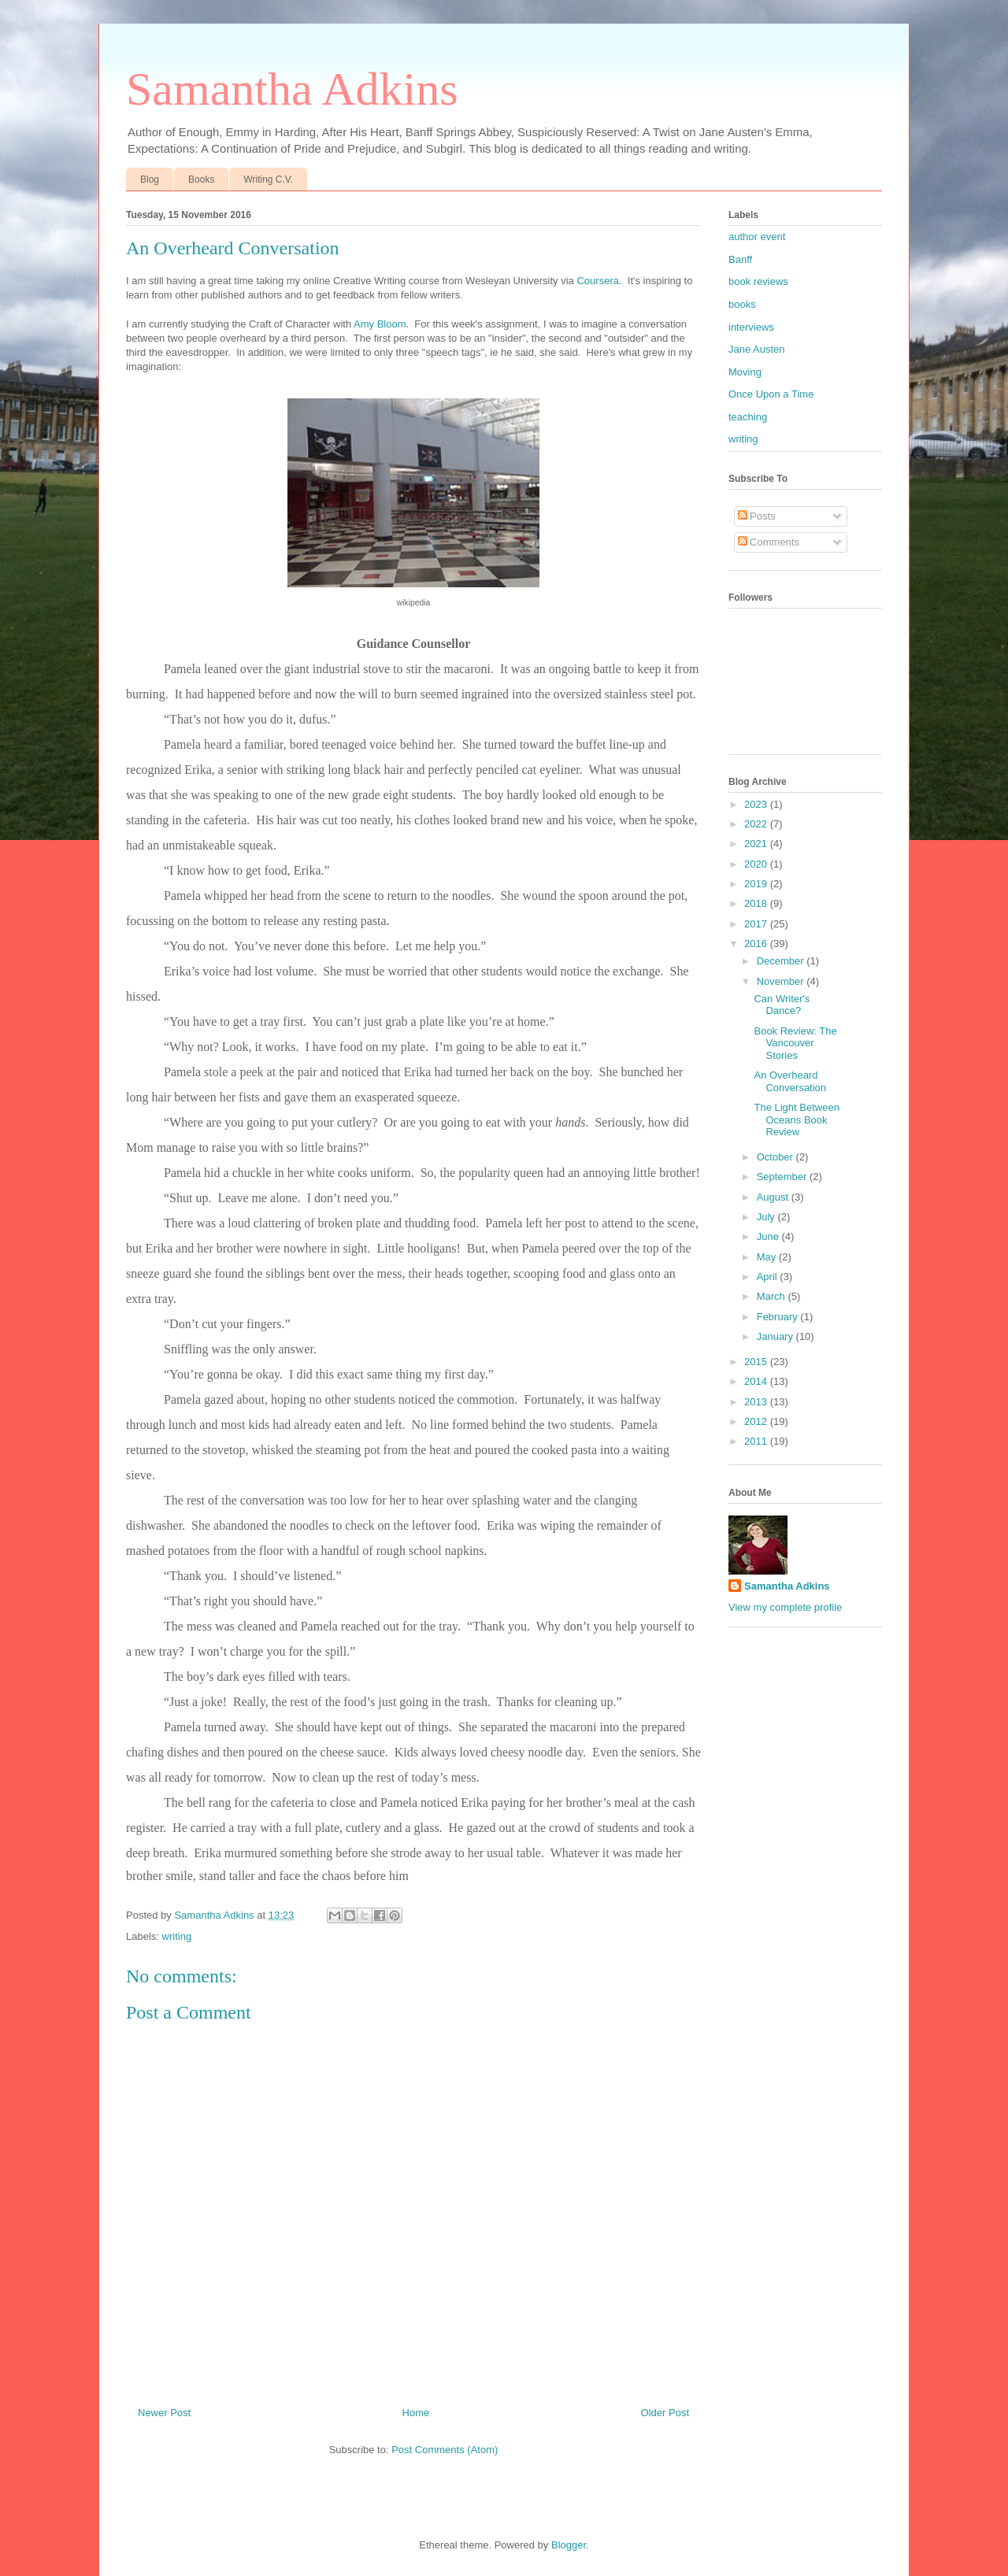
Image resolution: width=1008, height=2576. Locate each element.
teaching (747, 417)
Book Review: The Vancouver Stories (795, 1043)
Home (416, 2413)
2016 (757, 943)
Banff (740, 259)
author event (756, 236)
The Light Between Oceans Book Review (796, 1119)
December (782, 961)
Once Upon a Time (770, 394)
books (742, 304)
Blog (149, 179)
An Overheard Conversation (790, 1081)
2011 (757, 1441)
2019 (757, 884)
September (783, 1177)
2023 (757, 804)
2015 (757, 1362)
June (769, 1236)
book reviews (758, 281)
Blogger (568, 2545)
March (772, 1296)
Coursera (597, 281)
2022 (757, 824)
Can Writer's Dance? (782, 1005)
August (774, 1197)
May (768, 1257)
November (782, 981)
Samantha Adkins (292, 89)
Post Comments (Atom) (444, 2450)
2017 (757, 924)
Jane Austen (756, 349)
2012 (757, 1421)
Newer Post (164, 2413)
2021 (757, 843)
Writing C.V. (268, 179)
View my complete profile (785, 1607)
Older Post (665, 2413)
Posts (757, 516)
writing (177, 1936)
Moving (745, 372)
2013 (757, 1402)
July (767, 1217)
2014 (757, 1381)
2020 (757, 864)
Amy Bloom (380, 324)
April (768, 1276)
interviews (751, 327)
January (776, 1336)
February (779, 1317)
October (776, 1157)
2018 (757, 903)
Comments (768, 542)
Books (201, 179)
